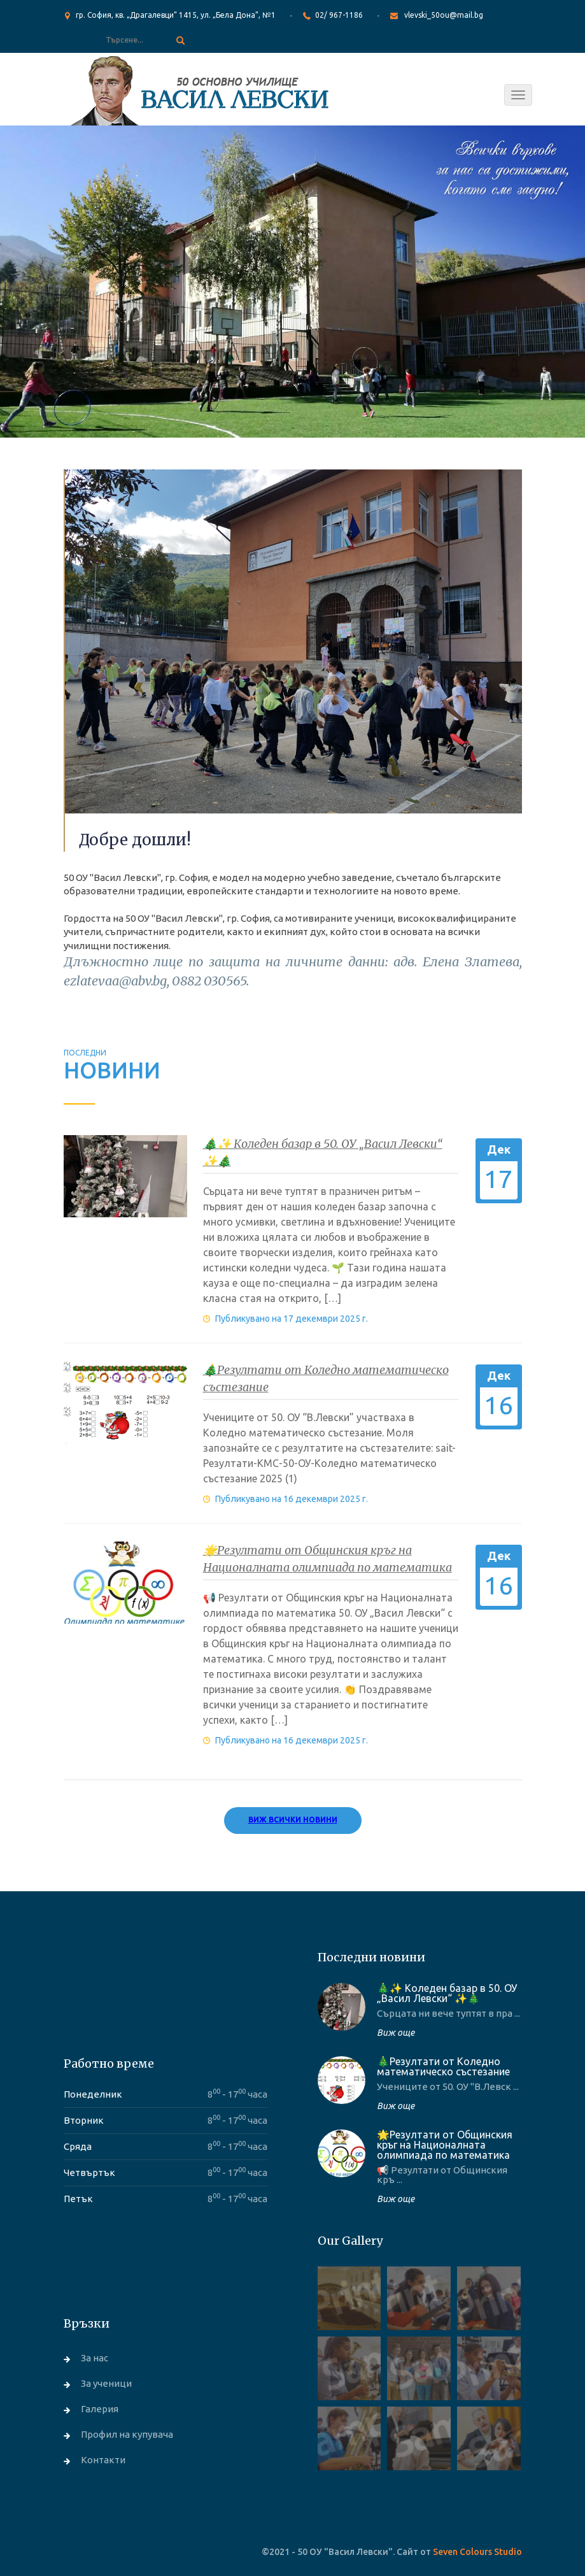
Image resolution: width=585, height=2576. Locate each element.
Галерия (99, 2408)
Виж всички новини (292, 1819)
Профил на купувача (127, 2434)
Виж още (395, 2032)
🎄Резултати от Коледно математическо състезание (443, 2066)
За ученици (106, 2383)
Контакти (103, 2459)
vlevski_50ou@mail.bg (443, 15)
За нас (94, 2357)
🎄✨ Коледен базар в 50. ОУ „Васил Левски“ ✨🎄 (447, 1993)
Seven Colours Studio (477, 2552)
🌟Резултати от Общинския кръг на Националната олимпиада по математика (444, 2144)
